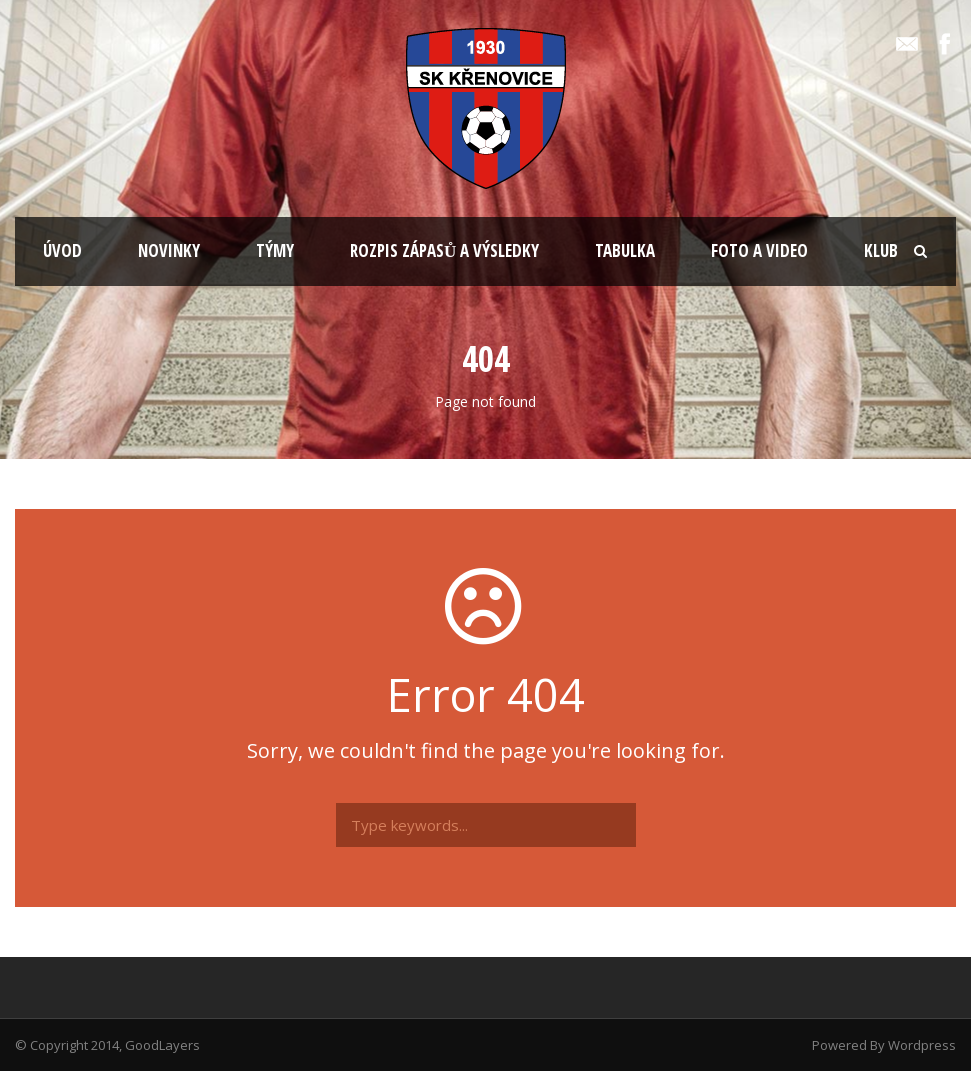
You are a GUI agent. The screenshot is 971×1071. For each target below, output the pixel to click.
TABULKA (625, 250)
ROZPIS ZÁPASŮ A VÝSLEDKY (444, 250)
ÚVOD (62, 250)
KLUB (881, 250)
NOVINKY (169, 250)
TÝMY (275, 250)
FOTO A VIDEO (759, 250)
